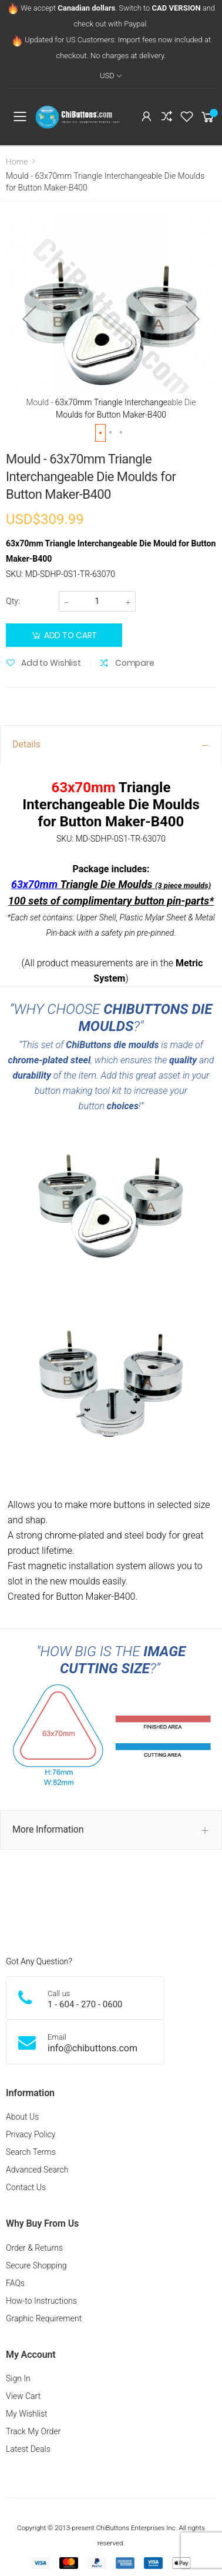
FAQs (15, 2283)
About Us (22, 2116)
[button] (29, 318)
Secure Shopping (36, 2265)
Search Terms (31, 2152)
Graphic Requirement (44, 2318)
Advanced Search (37, 2169)
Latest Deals (28, 2449)
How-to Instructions (41, 2300)
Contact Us (26, 2187)
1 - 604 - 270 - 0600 (85, 2004)
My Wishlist (27, 2413)
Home (17, 161)
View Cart (23, 2396)
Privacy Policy (30, 2134)
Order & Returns (34, 2248)
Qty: (13, 601)
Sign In (18, 2378)
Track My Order (33, 2431)
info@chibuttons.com (92, 2048)
